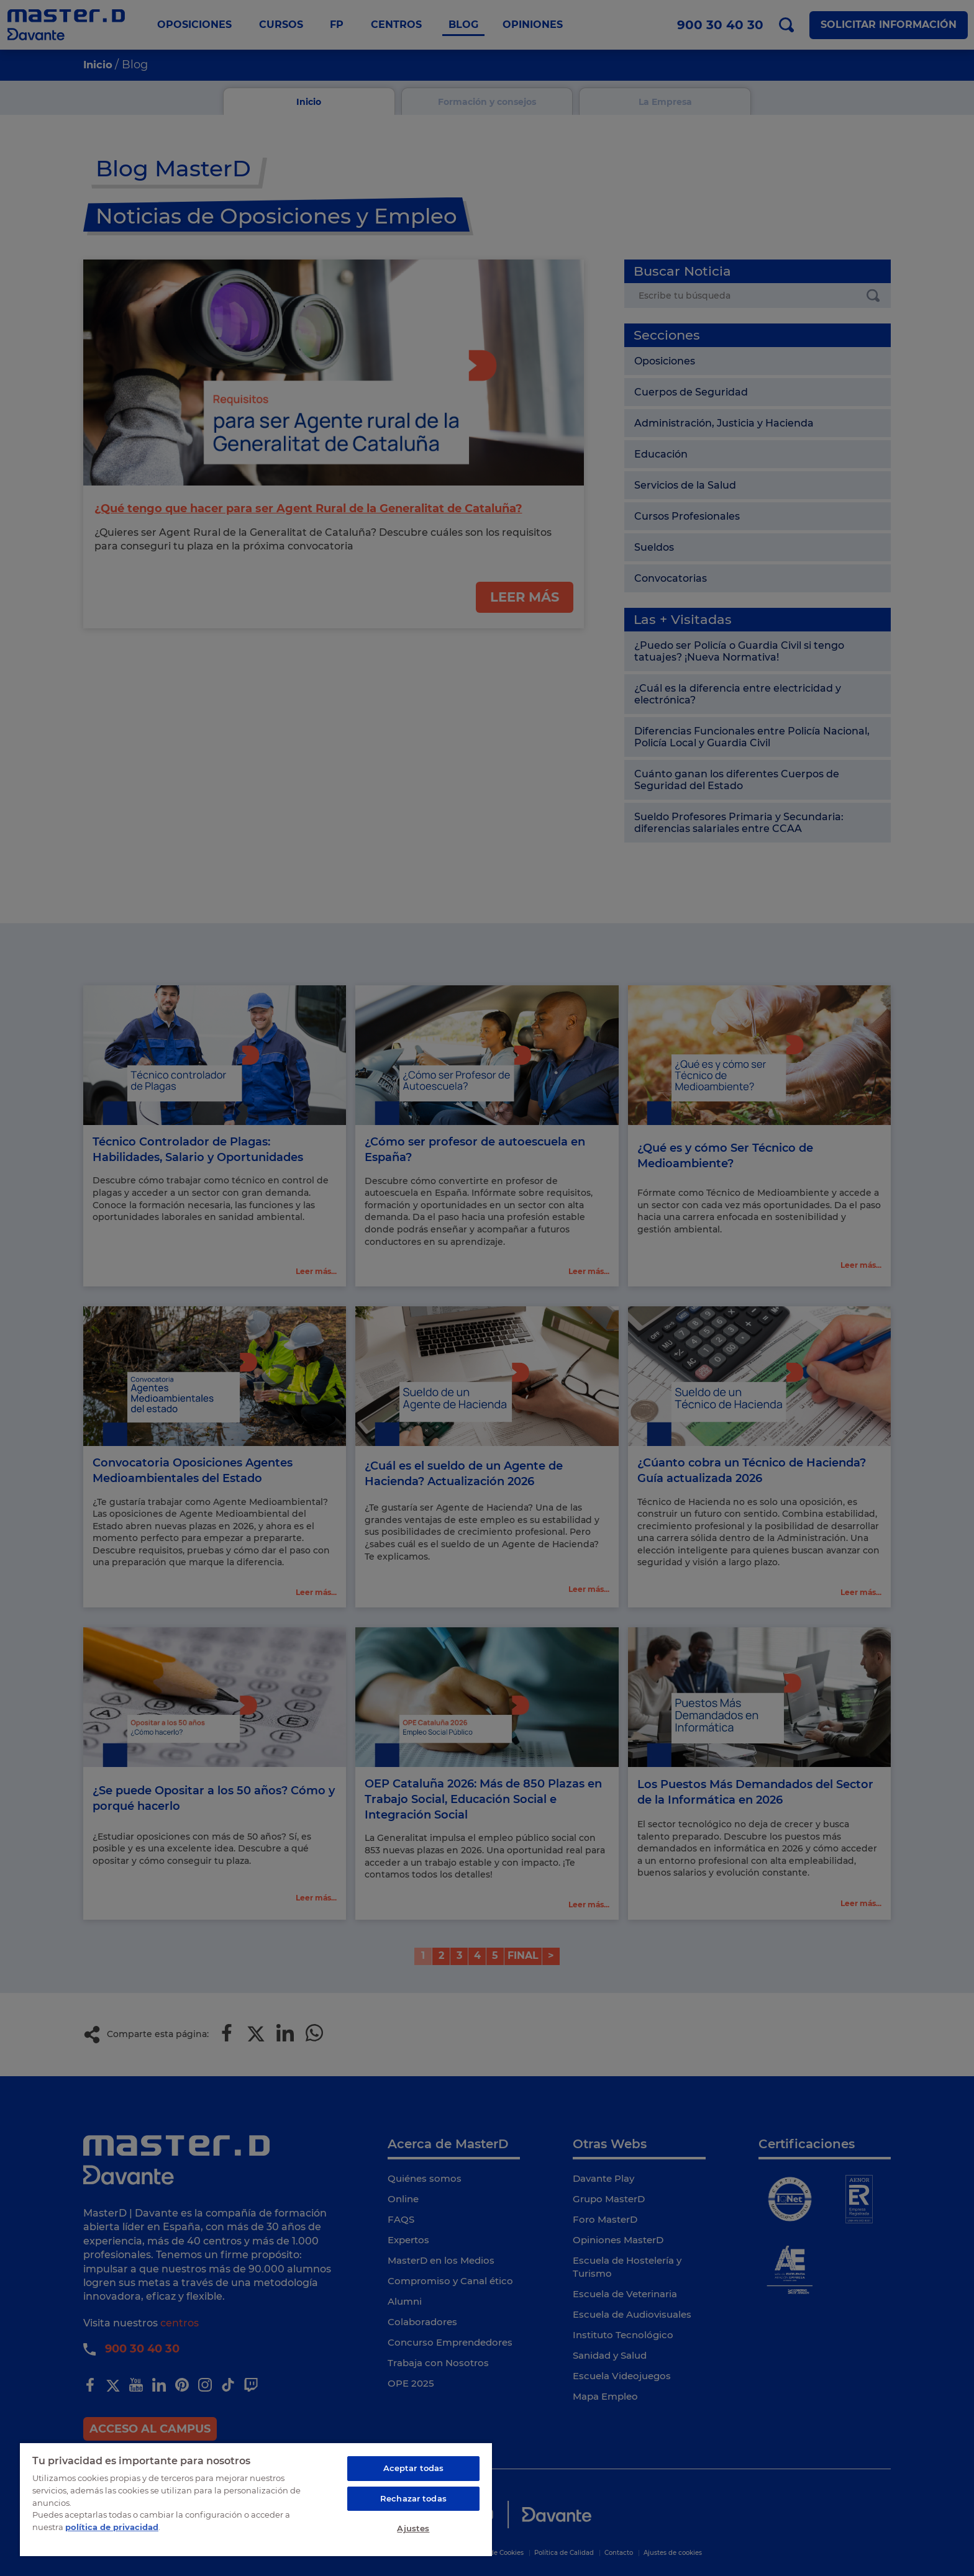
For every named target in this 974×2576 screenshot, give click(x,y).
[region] (256, 2499)
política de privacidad (111, 2526)
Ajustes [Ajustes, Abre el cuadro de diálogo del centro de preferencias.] (413, 2528)
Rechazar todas (413, 2498)
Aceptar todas (413, 2468)
